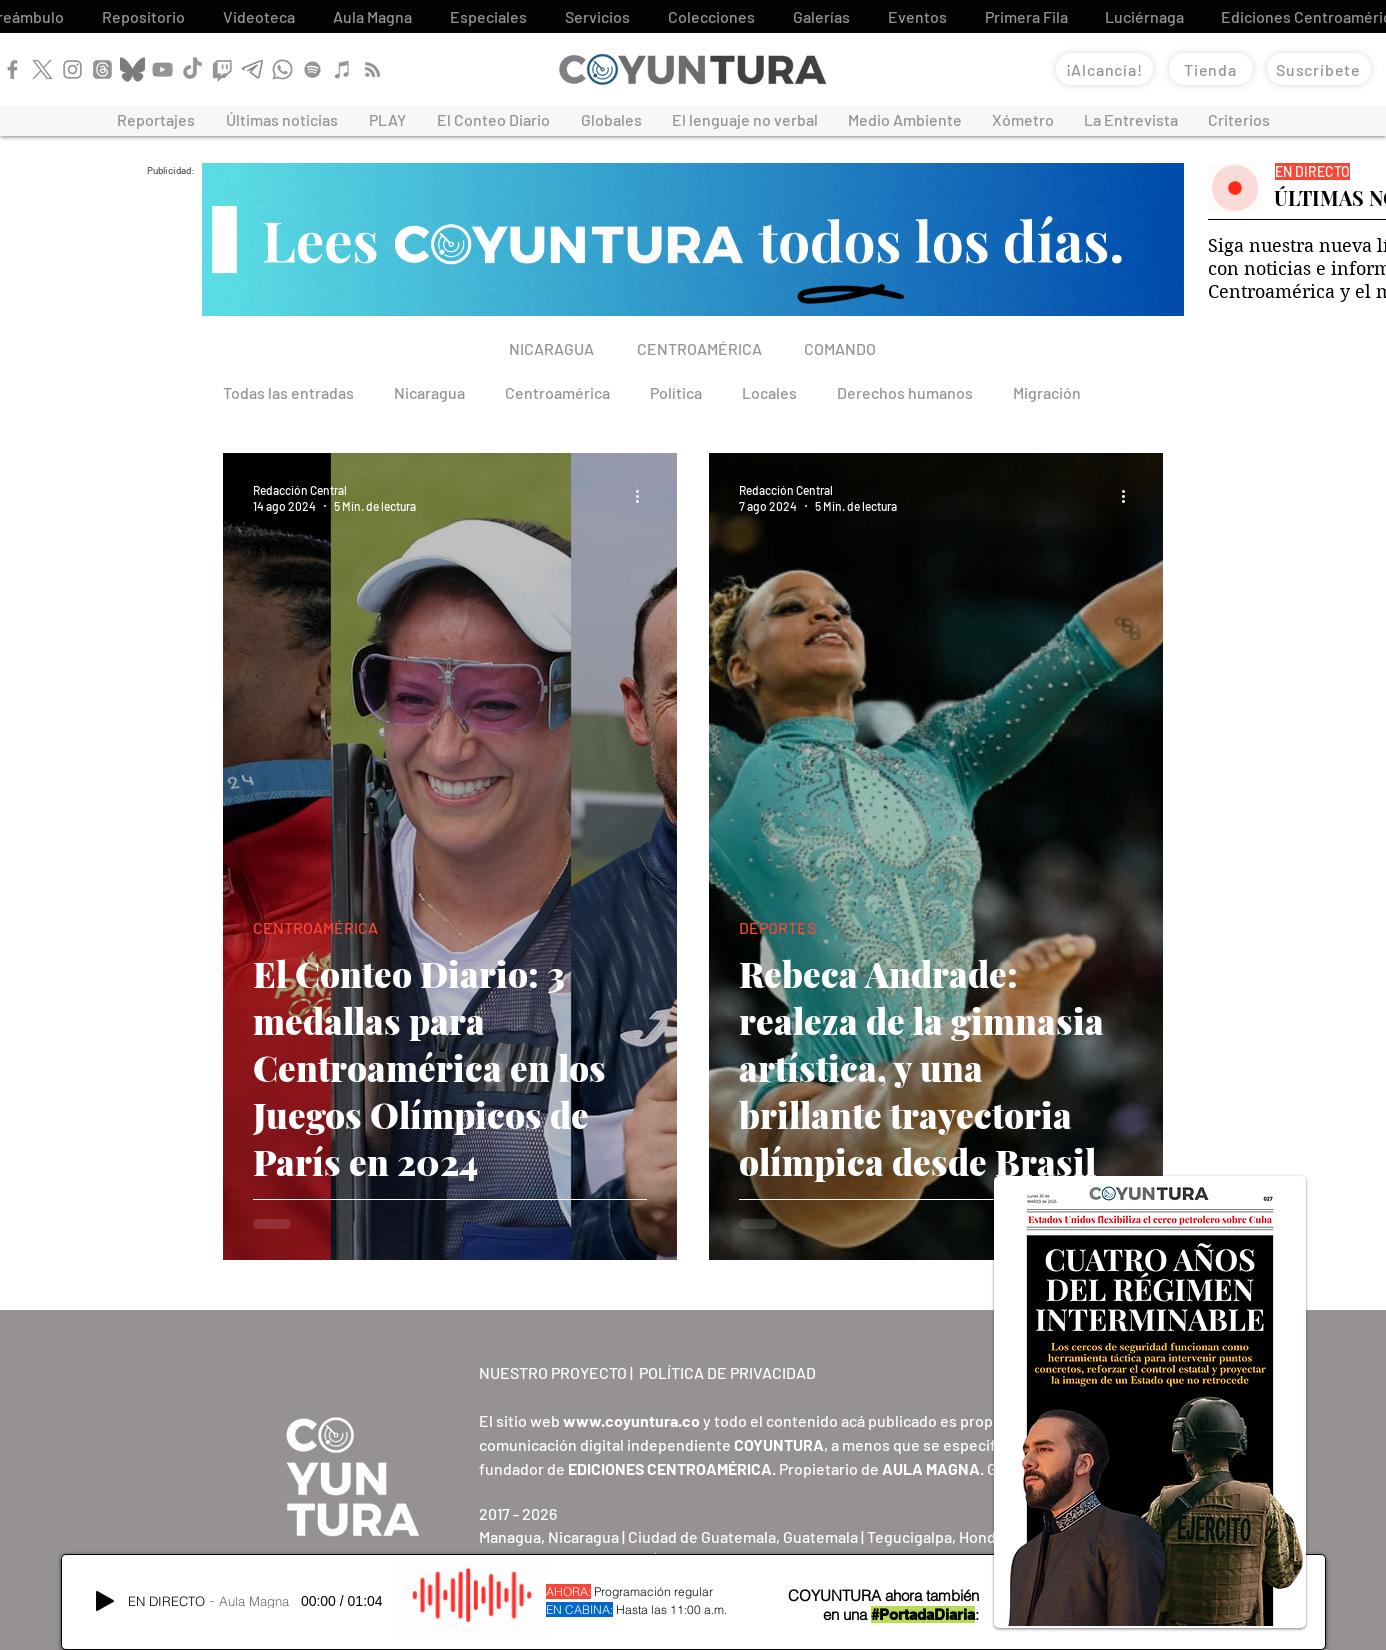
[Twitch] (222, 69)
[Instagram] (72, 69)
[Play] (105, 1601)
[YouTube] (162, 69)
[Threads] (102, 69)
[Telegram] (252, 69)
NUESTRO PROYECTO (553, 1372)
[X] (42, 69)
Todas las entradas (288, 392)
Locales (769, 392)
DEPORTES (777, 927)
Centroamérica (557, 392)
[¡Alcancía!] (1104, 69)
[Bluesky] (132, 69)
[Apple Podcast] (342, 69)
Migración (1047, 392)
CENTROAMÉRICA (315, 927)
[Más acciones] (644, 497)
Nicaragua (429, 392)
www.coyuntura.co (631, 1420)
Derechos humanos (905, 392)
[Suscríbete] (1319, 69)
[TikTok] (192, 69)
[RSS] (372, 69)
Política (676, 392)
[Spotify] (312, 69)
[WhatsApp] (282, 69)
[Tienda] (1211, 69)
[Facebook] (12, 69)
